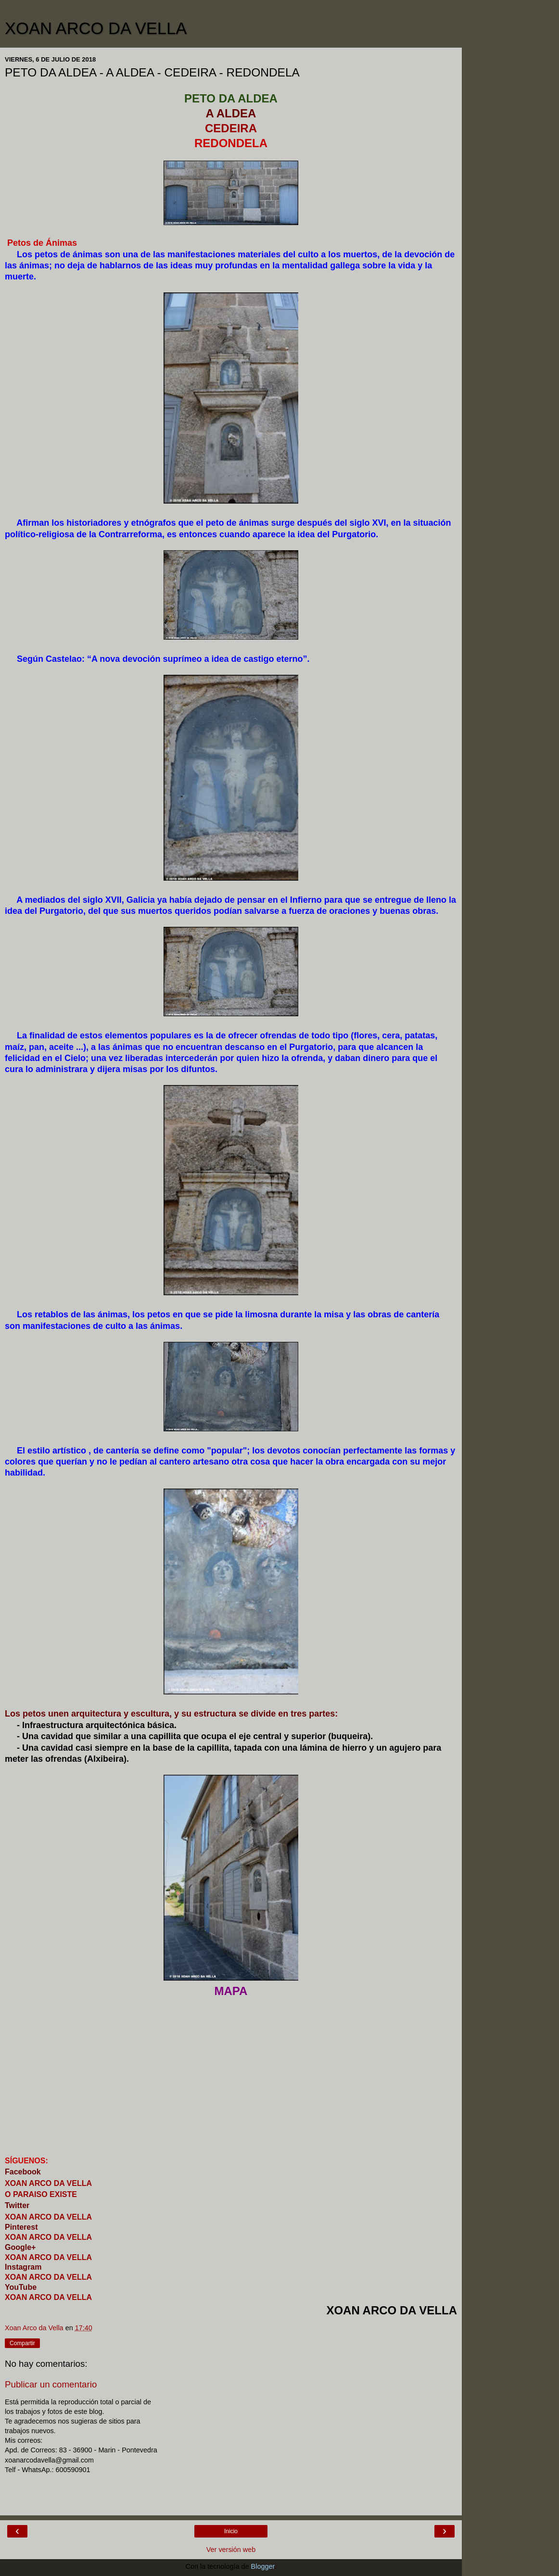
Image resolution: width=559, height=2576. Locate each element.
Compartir (22, 2343)
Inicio (231, 2531)
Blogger (263, 2566)
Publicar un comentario (51, 2384)
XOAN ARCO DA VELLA (96, 28)
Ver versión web (230, 2549)
